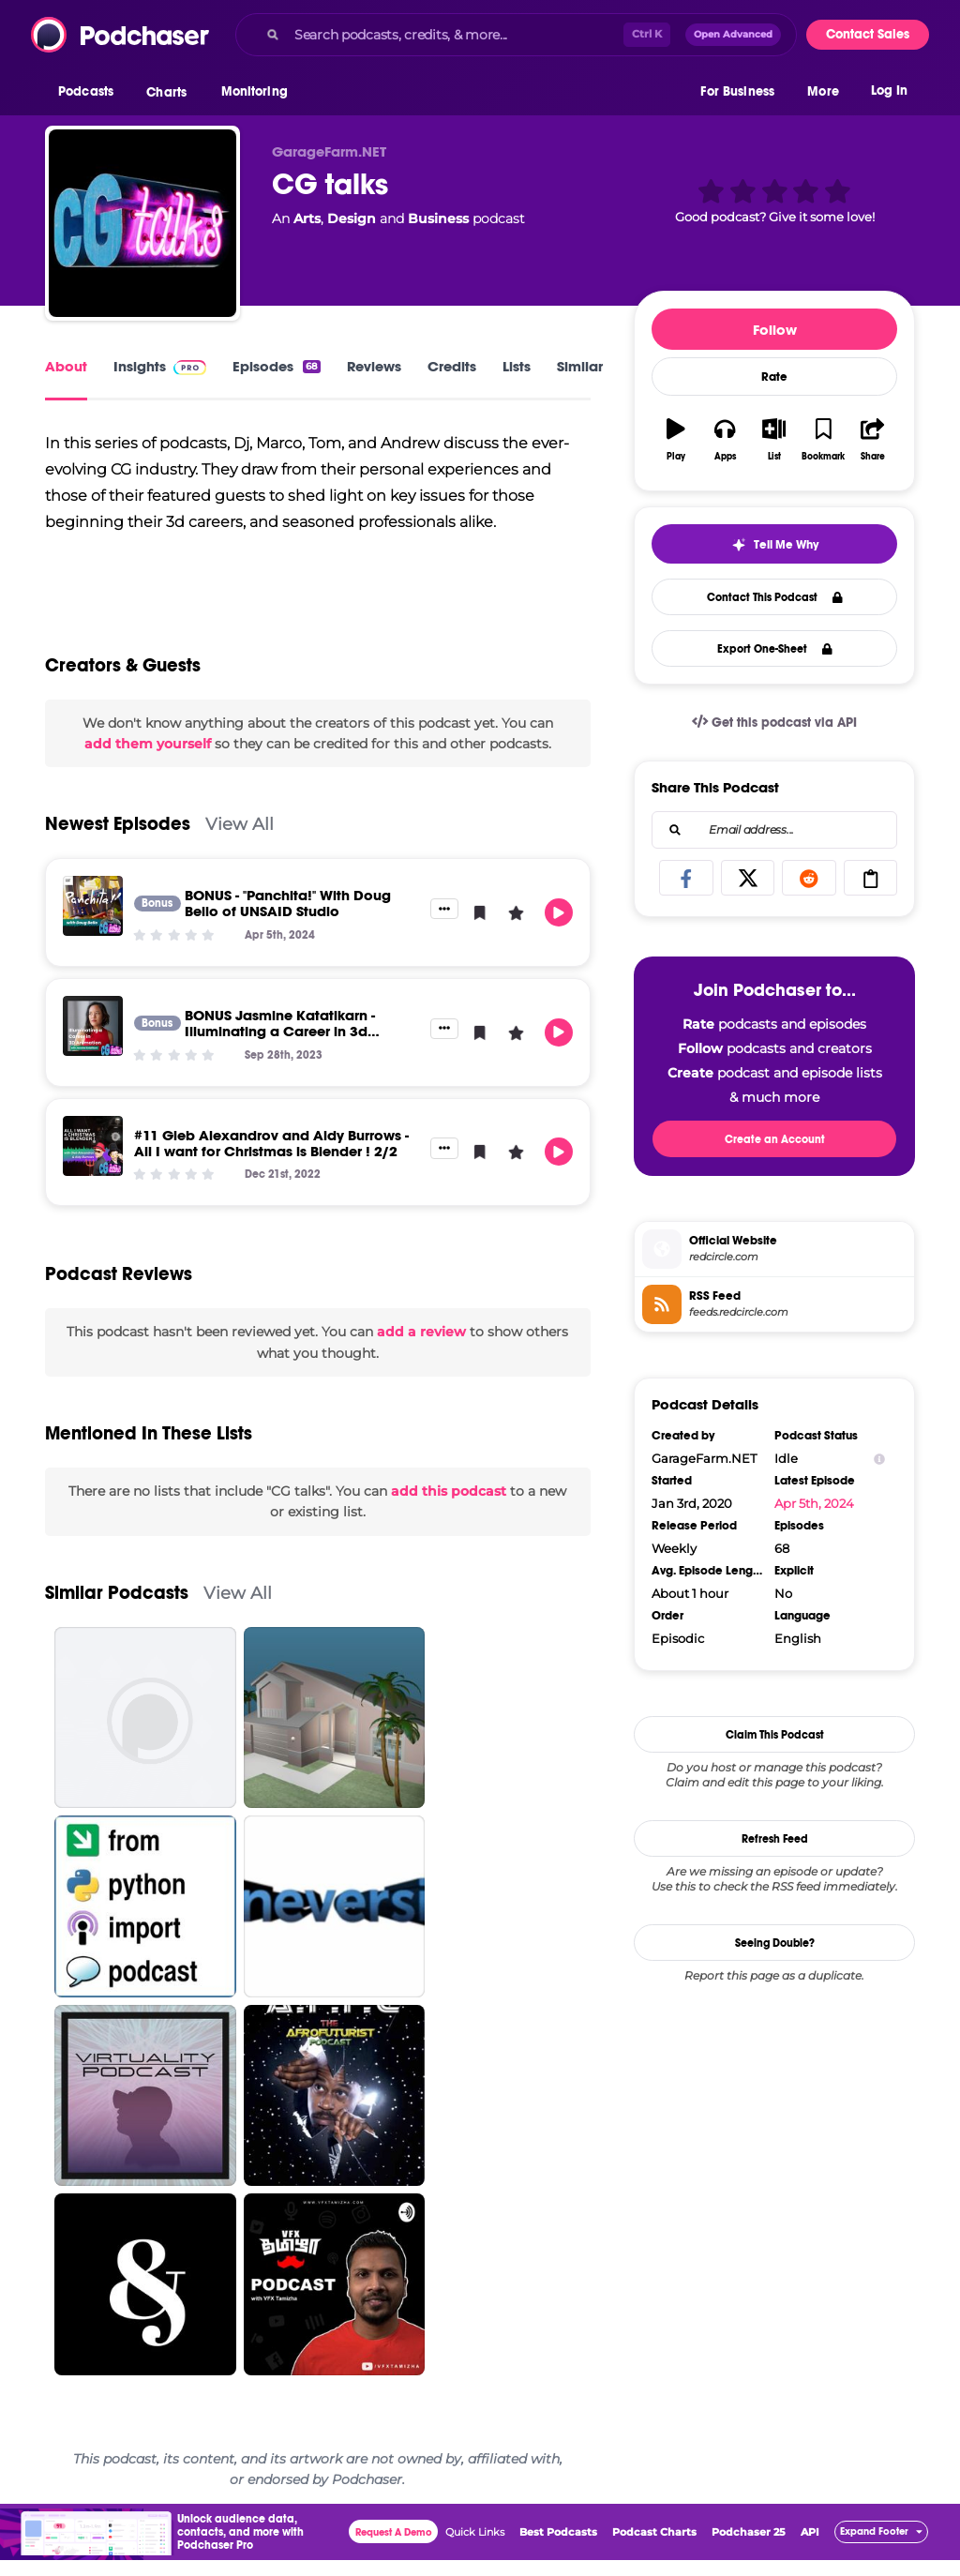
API (810, 2547)
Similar (580, 366)
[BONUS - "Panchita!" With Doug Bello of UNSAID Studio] (93, 923)
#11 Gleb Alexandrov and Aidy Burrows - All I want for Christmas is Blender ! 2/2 (271, 1159)
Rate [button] (774, 376)
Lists (516, 366)
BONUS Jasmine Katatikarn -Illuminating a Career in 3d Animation (280, 1048)
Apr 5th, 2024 (814, 1503)
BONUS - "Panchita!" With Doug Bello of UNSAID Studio (288, 920)
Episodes (276, 366)
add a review (421, 1348)
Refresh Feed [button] (775, 1838)
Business (438, 218)
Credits (452, 366)
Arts (307, 218)
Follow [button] (775, 330)
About (66, 366)
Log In (889, 91)
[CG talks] (142, 223)
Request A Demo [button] (393, 2548)
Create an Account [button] (775, 1139)
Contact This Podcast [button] (775, 597)
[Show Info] (879, 1459)
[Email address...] (774, 830)
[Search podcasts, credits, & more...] (455, 35)
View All (239, 841)
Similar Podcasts (116, 1608)
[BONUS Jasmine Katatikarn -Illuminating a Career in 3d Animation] (93, 1043)
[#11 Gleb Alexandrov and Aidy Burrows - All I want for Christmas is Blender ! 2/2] (93, 1162)
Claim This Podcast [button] (775, 1734)
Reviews (374, 366)
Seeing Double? (775, 1943)
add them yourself (147, 760)
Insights (159, 366)
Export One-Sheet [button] (774, 648)
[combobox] (516, 34)
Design (351, 218)
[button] (90, 93)
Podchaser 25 (749, 2547)
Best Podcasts (558, 2547)
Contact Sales (867, 34)
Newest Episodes (117, 840)
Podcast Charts (654, 2547)
